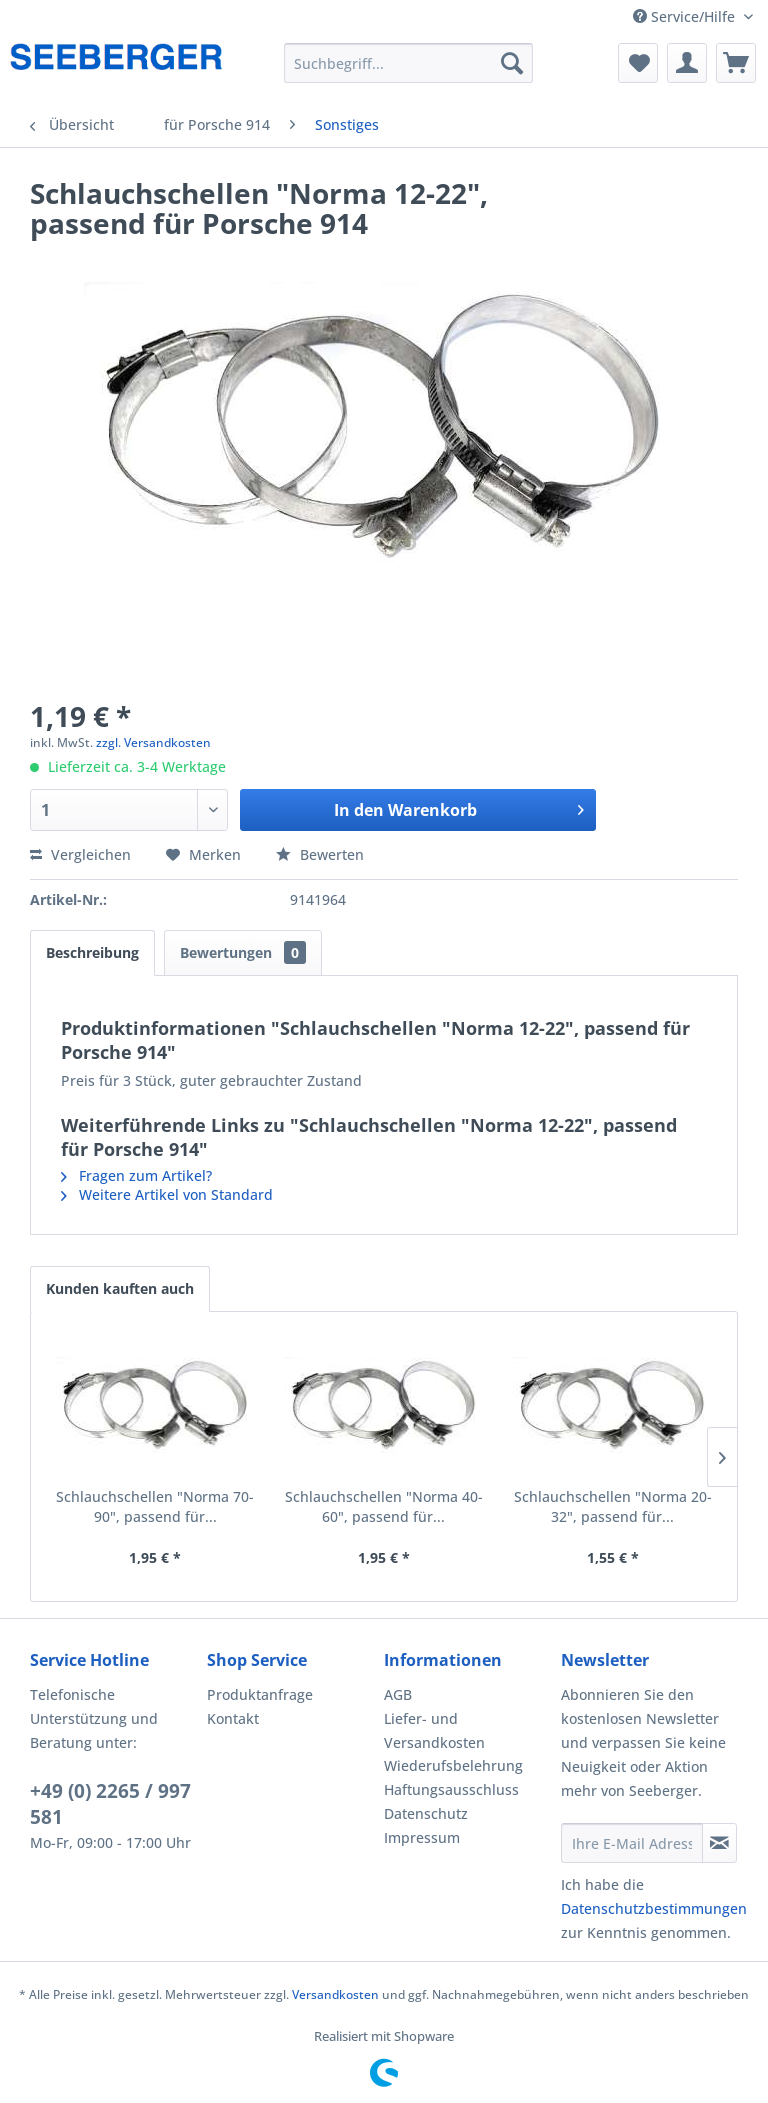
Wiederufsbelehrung (453, 1765)
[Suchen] (512, 63)
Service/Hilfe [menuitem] (686, 16)
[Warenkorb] (736, 63)
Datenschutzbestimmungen (654, 1908)
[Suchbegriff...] (409, 63)
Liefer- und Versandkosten (434, 1730)
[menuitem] (409, 63)
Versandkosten (335, 1994)
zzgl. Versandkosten (153, 742)
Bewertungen (243, 952)
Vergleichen (80, 854)
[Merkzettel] (638, 63)
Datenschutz (426, 1813)
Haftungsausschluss (451, 1789)
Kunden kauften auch (120, 1288)
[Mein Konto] (687, 63)
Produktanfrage (260, 1694)
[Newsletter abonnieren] (719, 1843)
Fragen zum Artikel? (136, 1175)
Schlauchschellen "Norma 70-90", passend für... (155, 1506)
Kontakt (233, 1718)
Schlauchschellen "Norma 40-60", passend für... (384, 1506)
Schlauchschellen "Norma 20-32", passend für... (613, 1506)
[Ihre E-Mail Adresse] (632, 1843)
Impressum (422, 1837)
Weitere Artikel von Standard (167, 1194)
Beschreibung (92, 952)
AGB (398, 1694)
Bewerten (320, 854)
